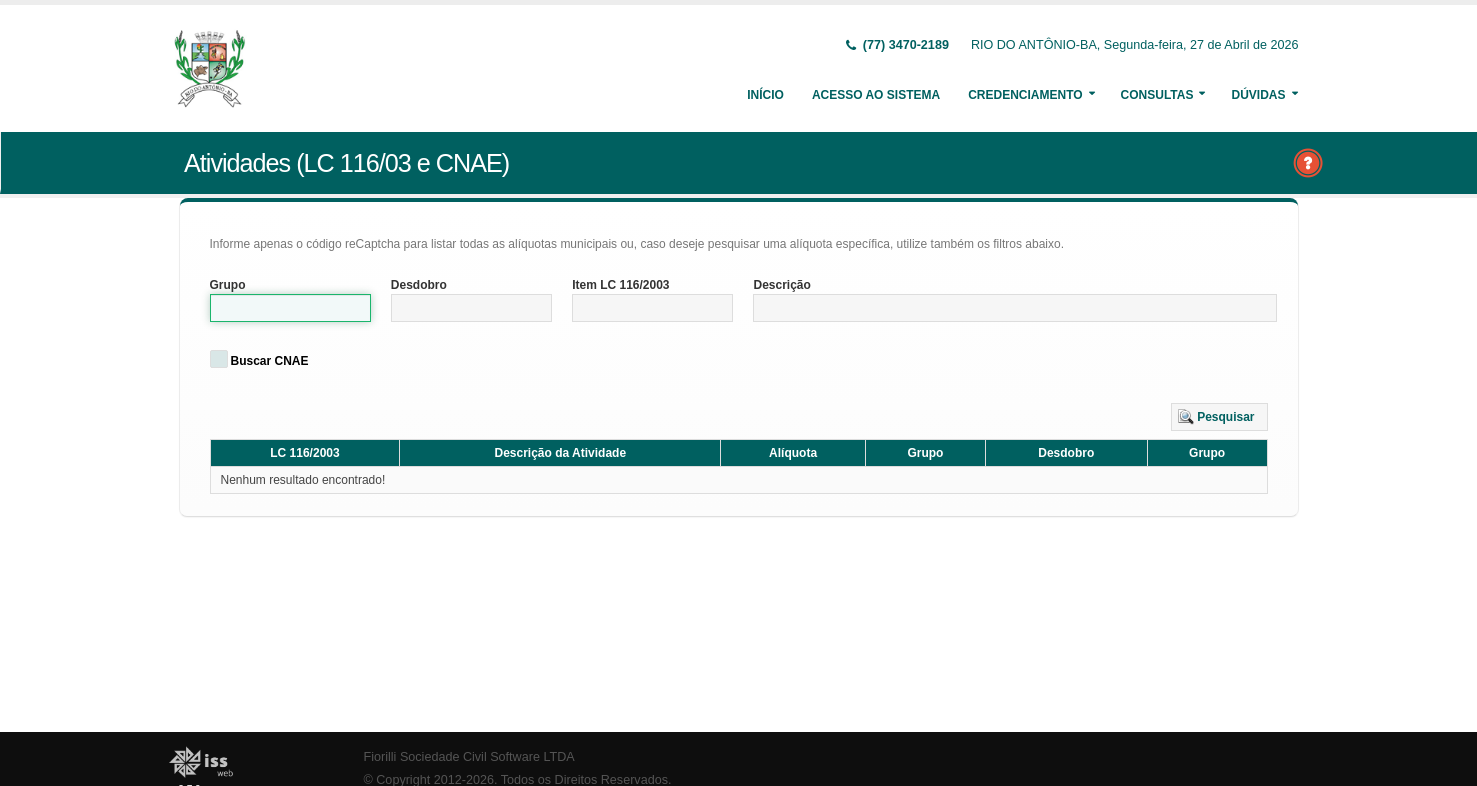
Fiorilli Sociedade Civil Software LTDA (469, 757)
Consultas (1157, 95)
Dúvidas (1258, 95)
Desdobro (419, 285)
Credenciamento (1025, 95)
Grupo (228, 285)
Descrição (781, 285)
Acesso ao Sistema (876, 95)
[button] (1219, 417)
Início (765, 95)
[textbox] (290, 308)
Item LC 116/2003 (620, 285)
